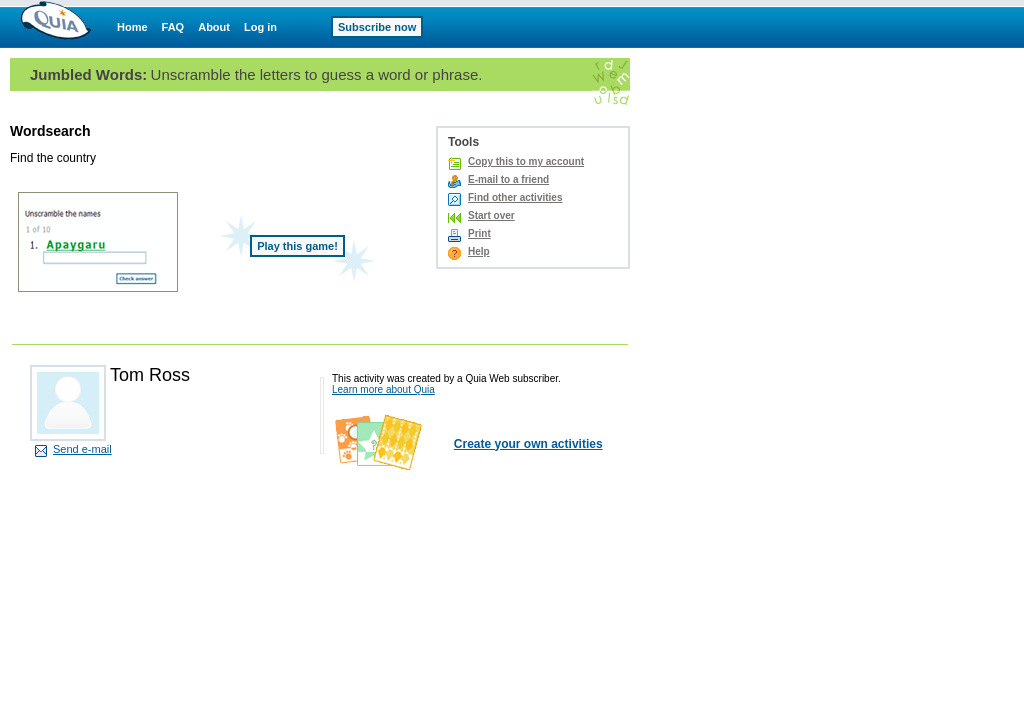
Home (132, 27)
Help (479, 251)
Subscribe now (377, 27)
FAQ (173, 27)
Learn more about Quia (383, 389)
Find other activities (515, 197)
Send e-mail (82, 449)
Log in (260, 27)
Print (479, 233)
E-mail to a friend (508, 179)
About (214, 27)
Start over (491, 215)
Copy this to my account (526, 161)
